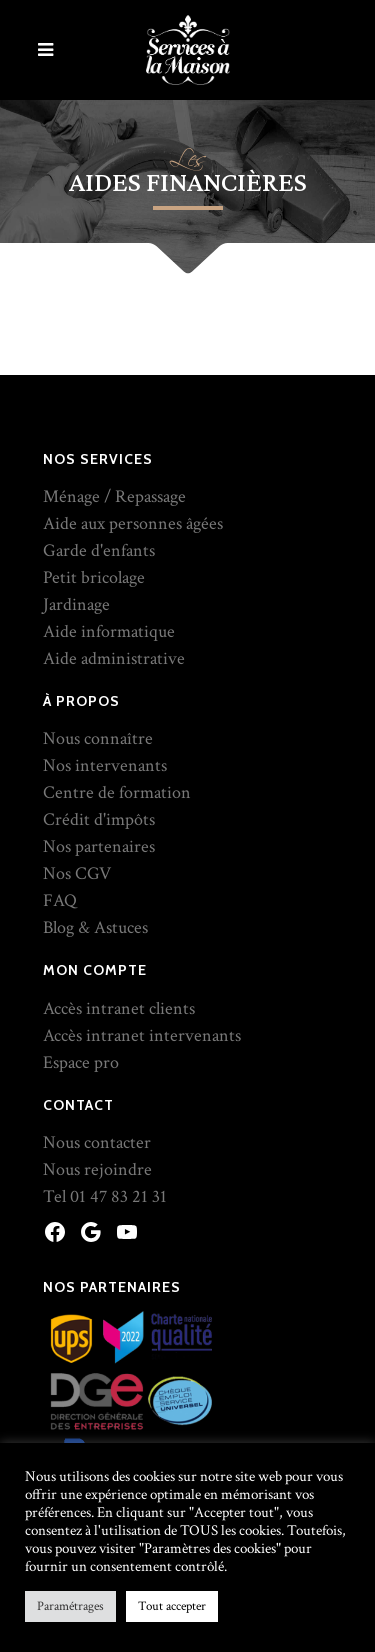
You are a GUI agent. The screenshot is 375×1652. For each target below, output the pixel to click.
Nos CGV (77, 873)
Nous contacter (97, 1142)
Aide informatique (109, 631)
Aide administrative (114, 658)
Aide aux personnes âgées (133, 523)
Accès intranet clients (119, 1008)
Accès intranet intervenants (142, 1035)
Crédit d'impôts (99, 819)
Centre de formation (117, 792)
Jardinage (76, 604)
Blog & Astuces (95, 927)
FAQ (60, 900)
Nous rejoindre (97, 1169)
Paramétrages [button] (70, 1606)
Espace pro (81, 1062)
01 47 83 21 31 (118, 1196)
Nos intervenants (105, 765)
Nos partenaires (99, 846)
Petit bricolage (94, 577)
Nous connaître (98, 738)
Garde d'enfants (99, 550)
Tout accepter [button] (172, 1606)
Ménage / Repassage (114, 496)
